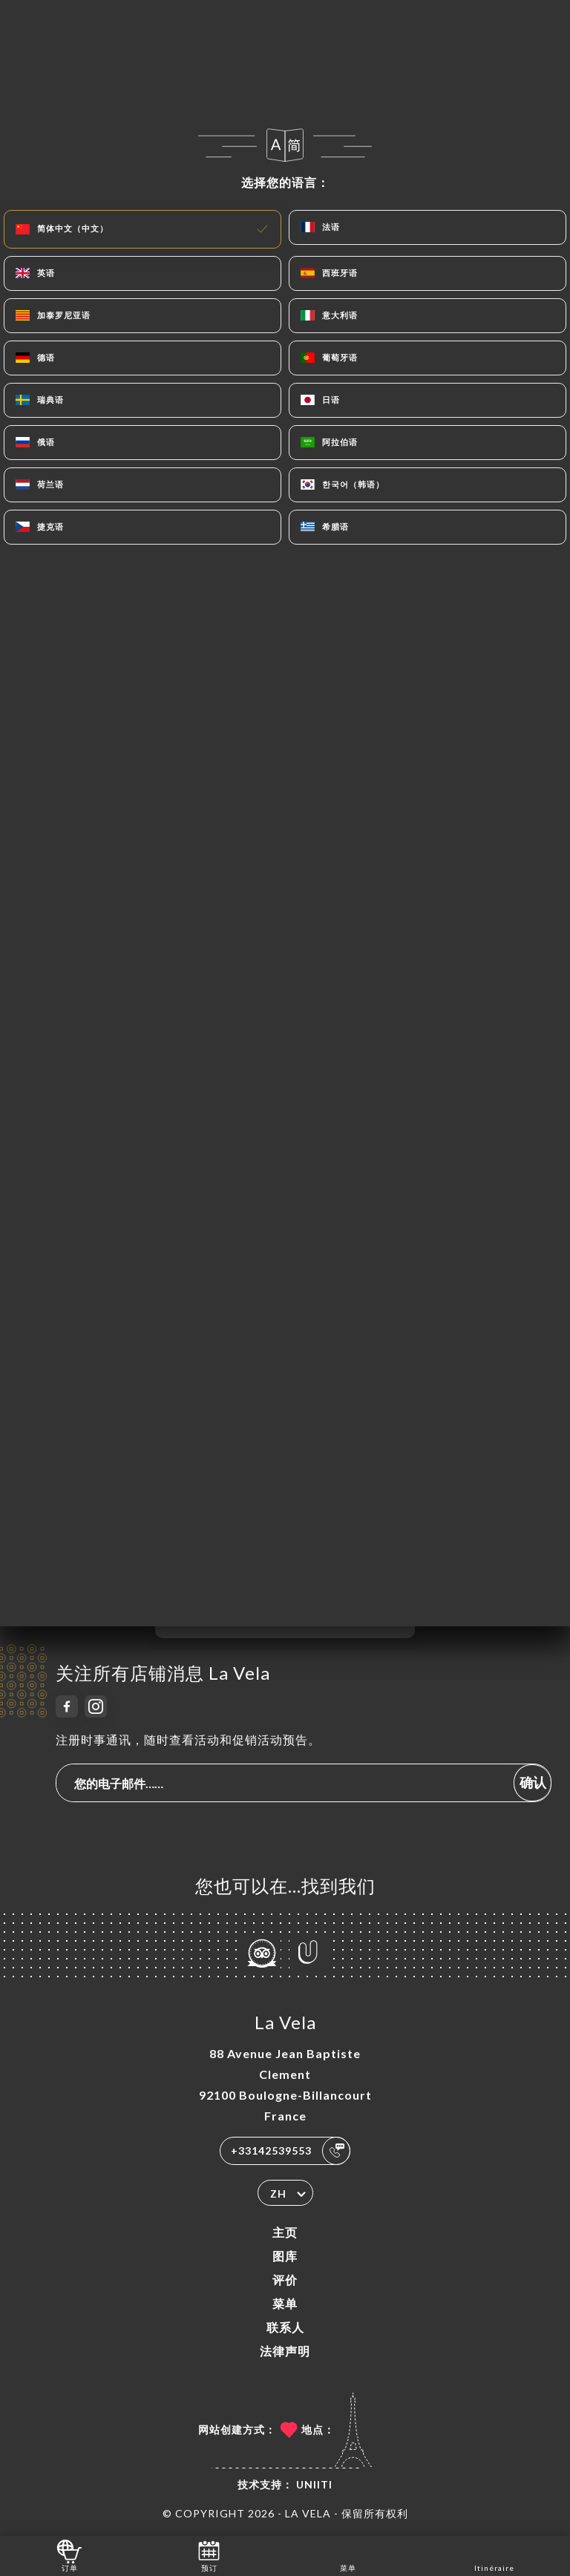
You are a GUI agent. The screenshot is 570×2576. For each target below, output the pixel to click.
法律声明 (285, 2351)
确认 (533, 1782)
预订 (209, 2554)
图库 (285, 2256)
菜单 (285, 2303)
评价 (285, 2280)
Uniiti (314, 2484)
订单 (69, 2554)
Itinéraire (494, 2554)
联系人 (285, 2327)
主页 (285, 2232)
